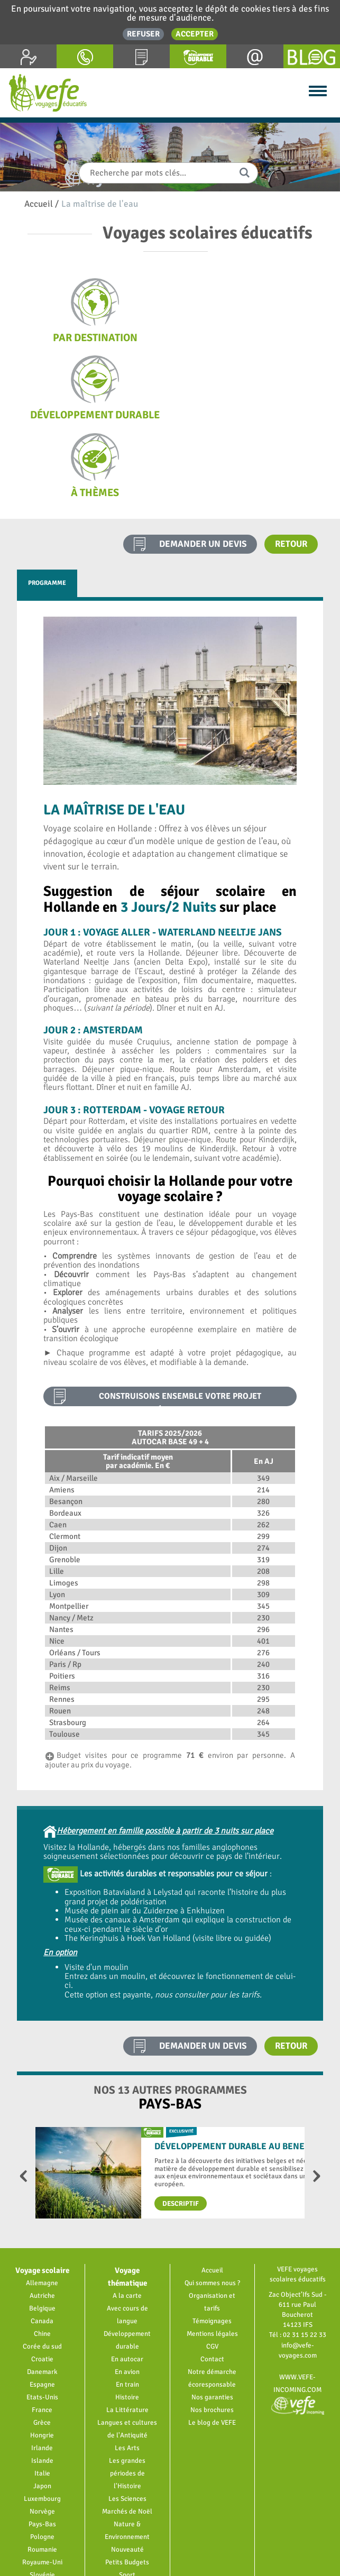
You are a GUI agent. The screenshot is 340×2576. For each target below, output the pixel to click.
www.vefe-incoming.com (297, 2313)
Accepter (195, 34)
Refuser (143, 34)
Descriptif (180, 2125)
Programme (47, 505)
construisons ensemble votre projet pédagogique (180, 1321)
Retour (291, 466)
